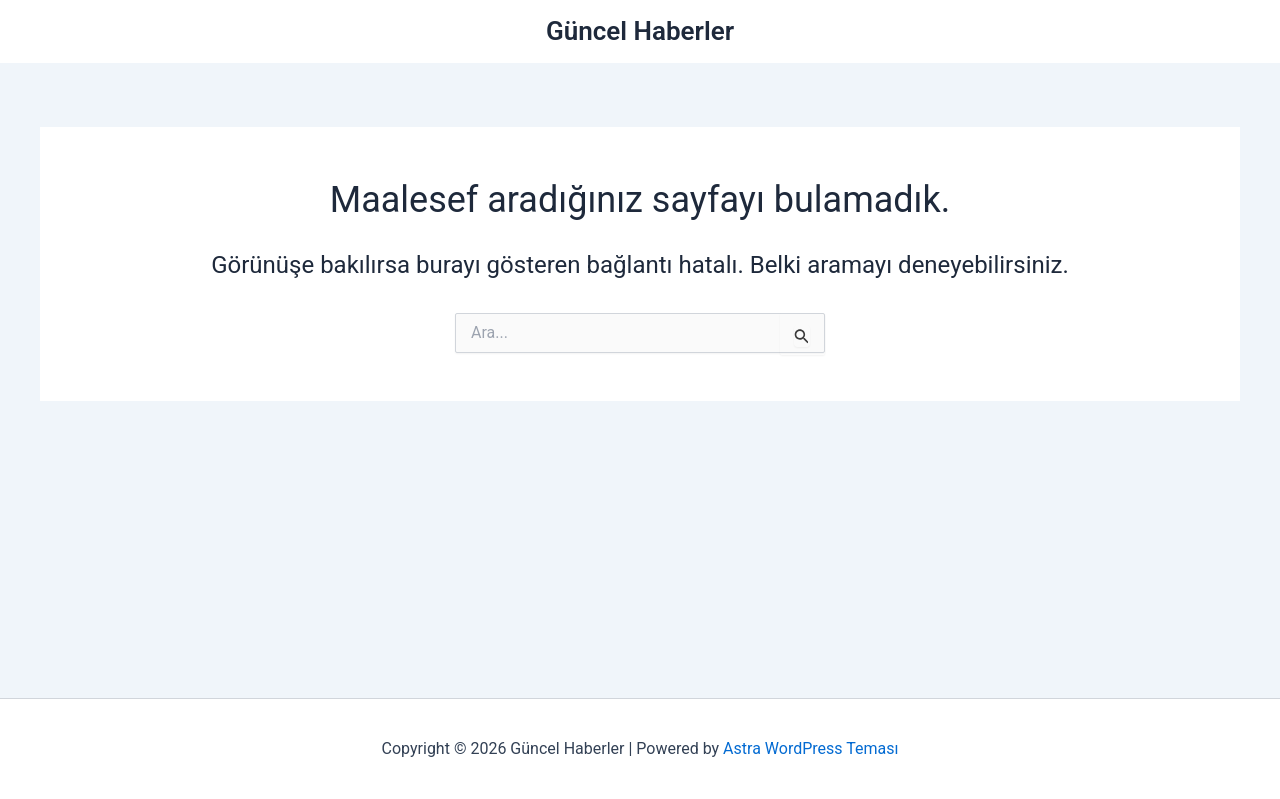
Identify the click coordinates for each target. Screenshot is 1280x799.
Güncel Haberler (640, 31)
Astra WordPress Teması (810, 748)
